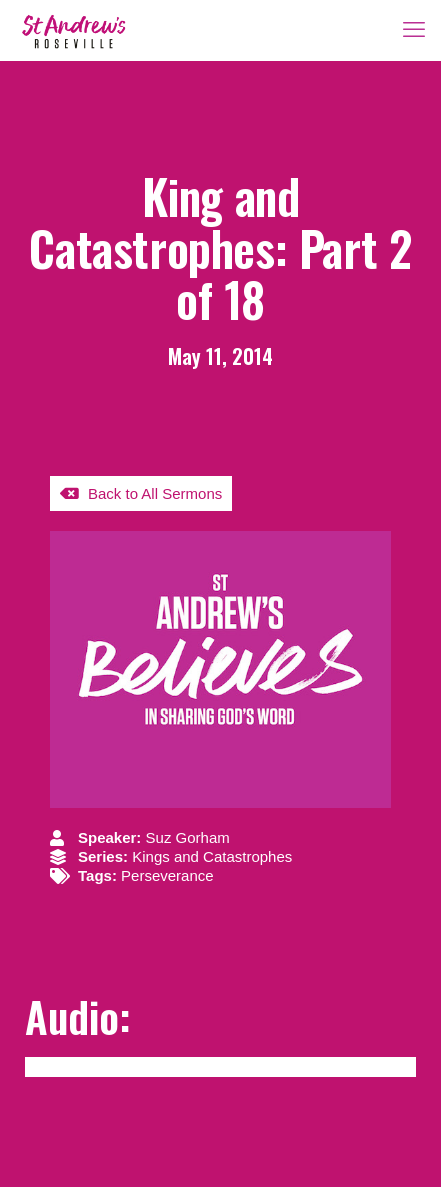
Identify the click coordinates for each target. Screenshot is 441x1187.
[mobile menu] (414, 30)
